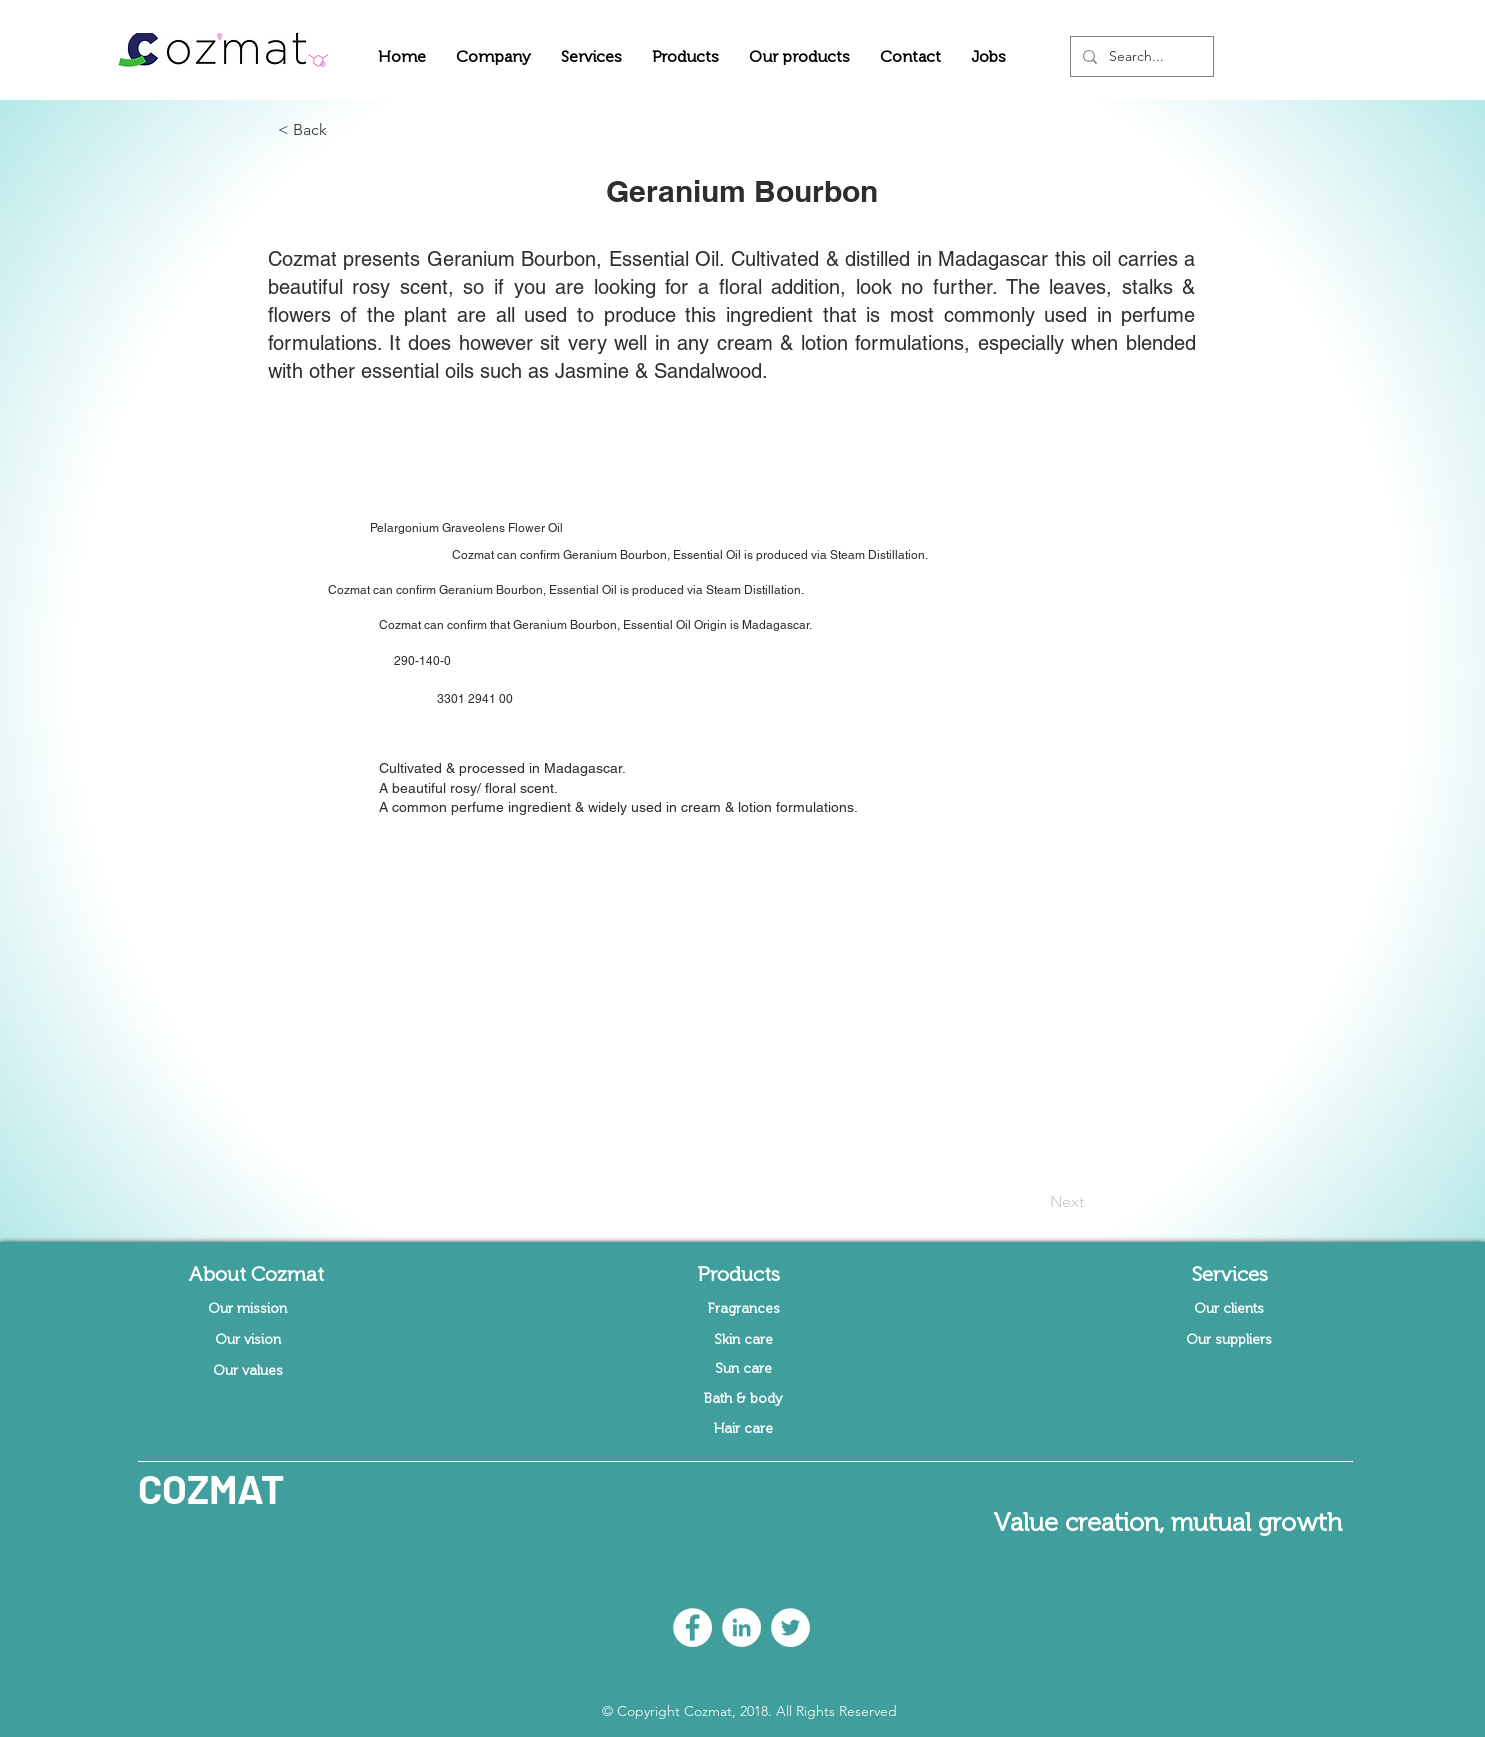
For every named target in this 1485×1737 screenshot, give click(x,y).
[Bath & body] (744, 1399)
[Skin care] (744, 1340)
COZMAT (211, 1488)
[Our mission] (248, 1309)
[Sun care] (744, 1369)
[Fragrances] (744, 1309)
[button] (493, 56)
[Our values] (248, 1371)
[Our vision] (248, 1340)
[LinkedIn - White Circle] (741, 1627)
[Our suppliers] (1229, 1340)
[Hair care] (744, 1429)
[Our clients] (1229, 1309)
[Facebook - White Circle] (692, 1627)
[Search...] (1140, 56)
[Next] (1034, 1202)
